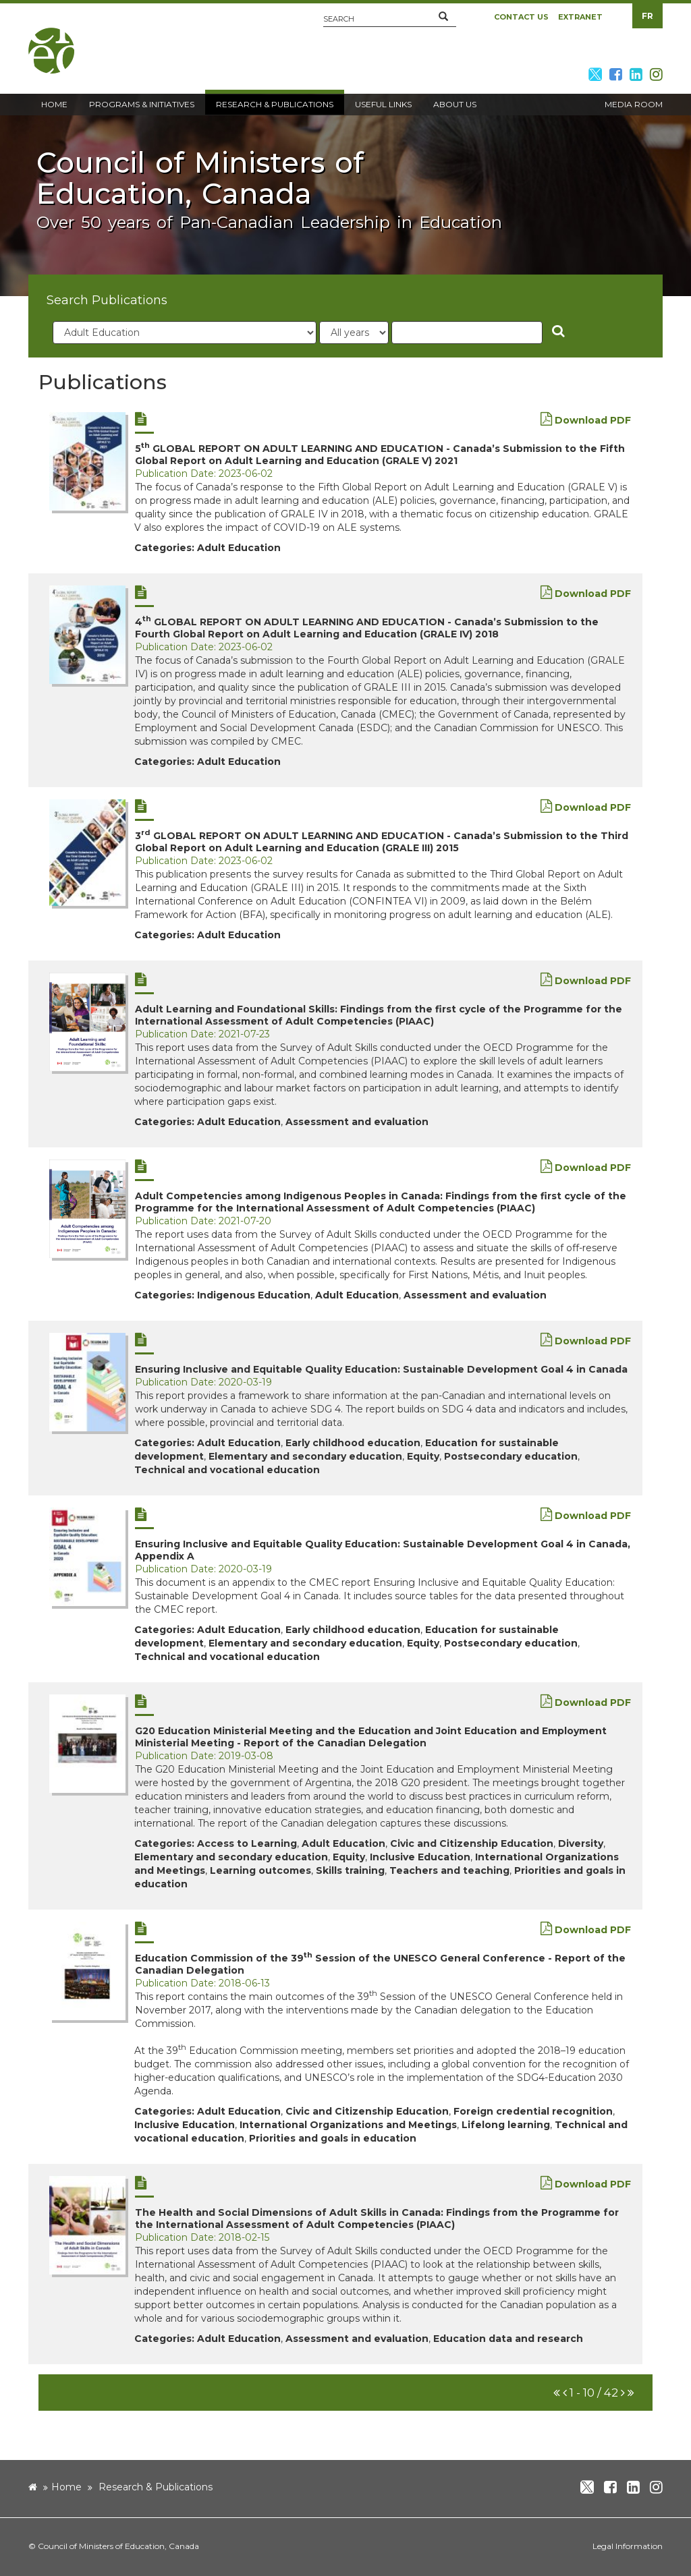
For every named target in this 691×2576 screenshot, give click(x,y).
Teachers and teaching (449, 1870)
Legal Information (627, 2546)
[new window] (87, 461)
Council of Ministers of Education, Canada (118, 2546)
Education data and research (508, 2338)
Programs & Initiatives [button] (141, 104)
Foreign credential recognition (533, 2111)
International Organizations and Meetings (348, 2125)
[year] (354, 332)
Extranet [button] (580, 17)
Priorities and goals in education (332, 2138)
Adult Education (239, 548)
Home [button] (54, 104)
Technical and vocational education (227, 1470)
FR (647, 16)
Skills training (350, 1870)
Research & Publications (156, 2487)
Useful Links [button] (383, 104)
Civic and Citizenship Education (471, 1843)
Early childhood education (352, 1443)
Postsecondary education (511, 1456)
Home (66, 2487)
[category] (184, 332)
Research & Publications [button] (274, 104)
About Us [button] (454, 104)
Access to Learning (247, 1843)
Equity (423, 1456)
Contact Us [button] (521, 17)
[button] (443, 16)
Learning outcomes (260, 1870)
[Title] (467, 332)
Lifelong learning (506, 2125)
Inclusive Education (420, 1857)
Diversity (580, 1843)
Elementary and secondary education (305, 1456)
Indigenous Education (253, 1295)
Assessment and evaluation (357, 1122)
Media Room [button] (634, 104)
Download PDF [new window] (586, 420)
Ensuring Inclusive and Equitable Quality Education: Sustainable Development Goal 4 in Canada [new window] (381, 1369)
